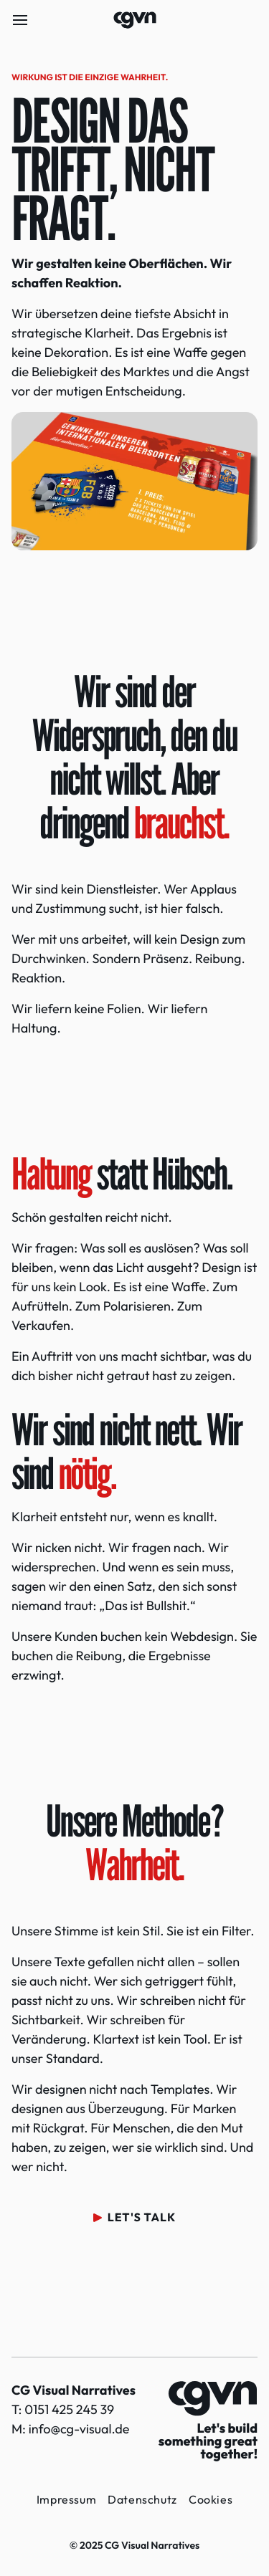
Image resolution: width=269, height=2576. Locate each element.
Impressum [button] (66, 2499)
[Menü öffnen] (20, 20)
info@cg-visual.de (79, 2429)
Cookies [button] (210, 2499)
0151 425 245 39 (69, 2409)
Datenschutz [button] (142, 2499)
